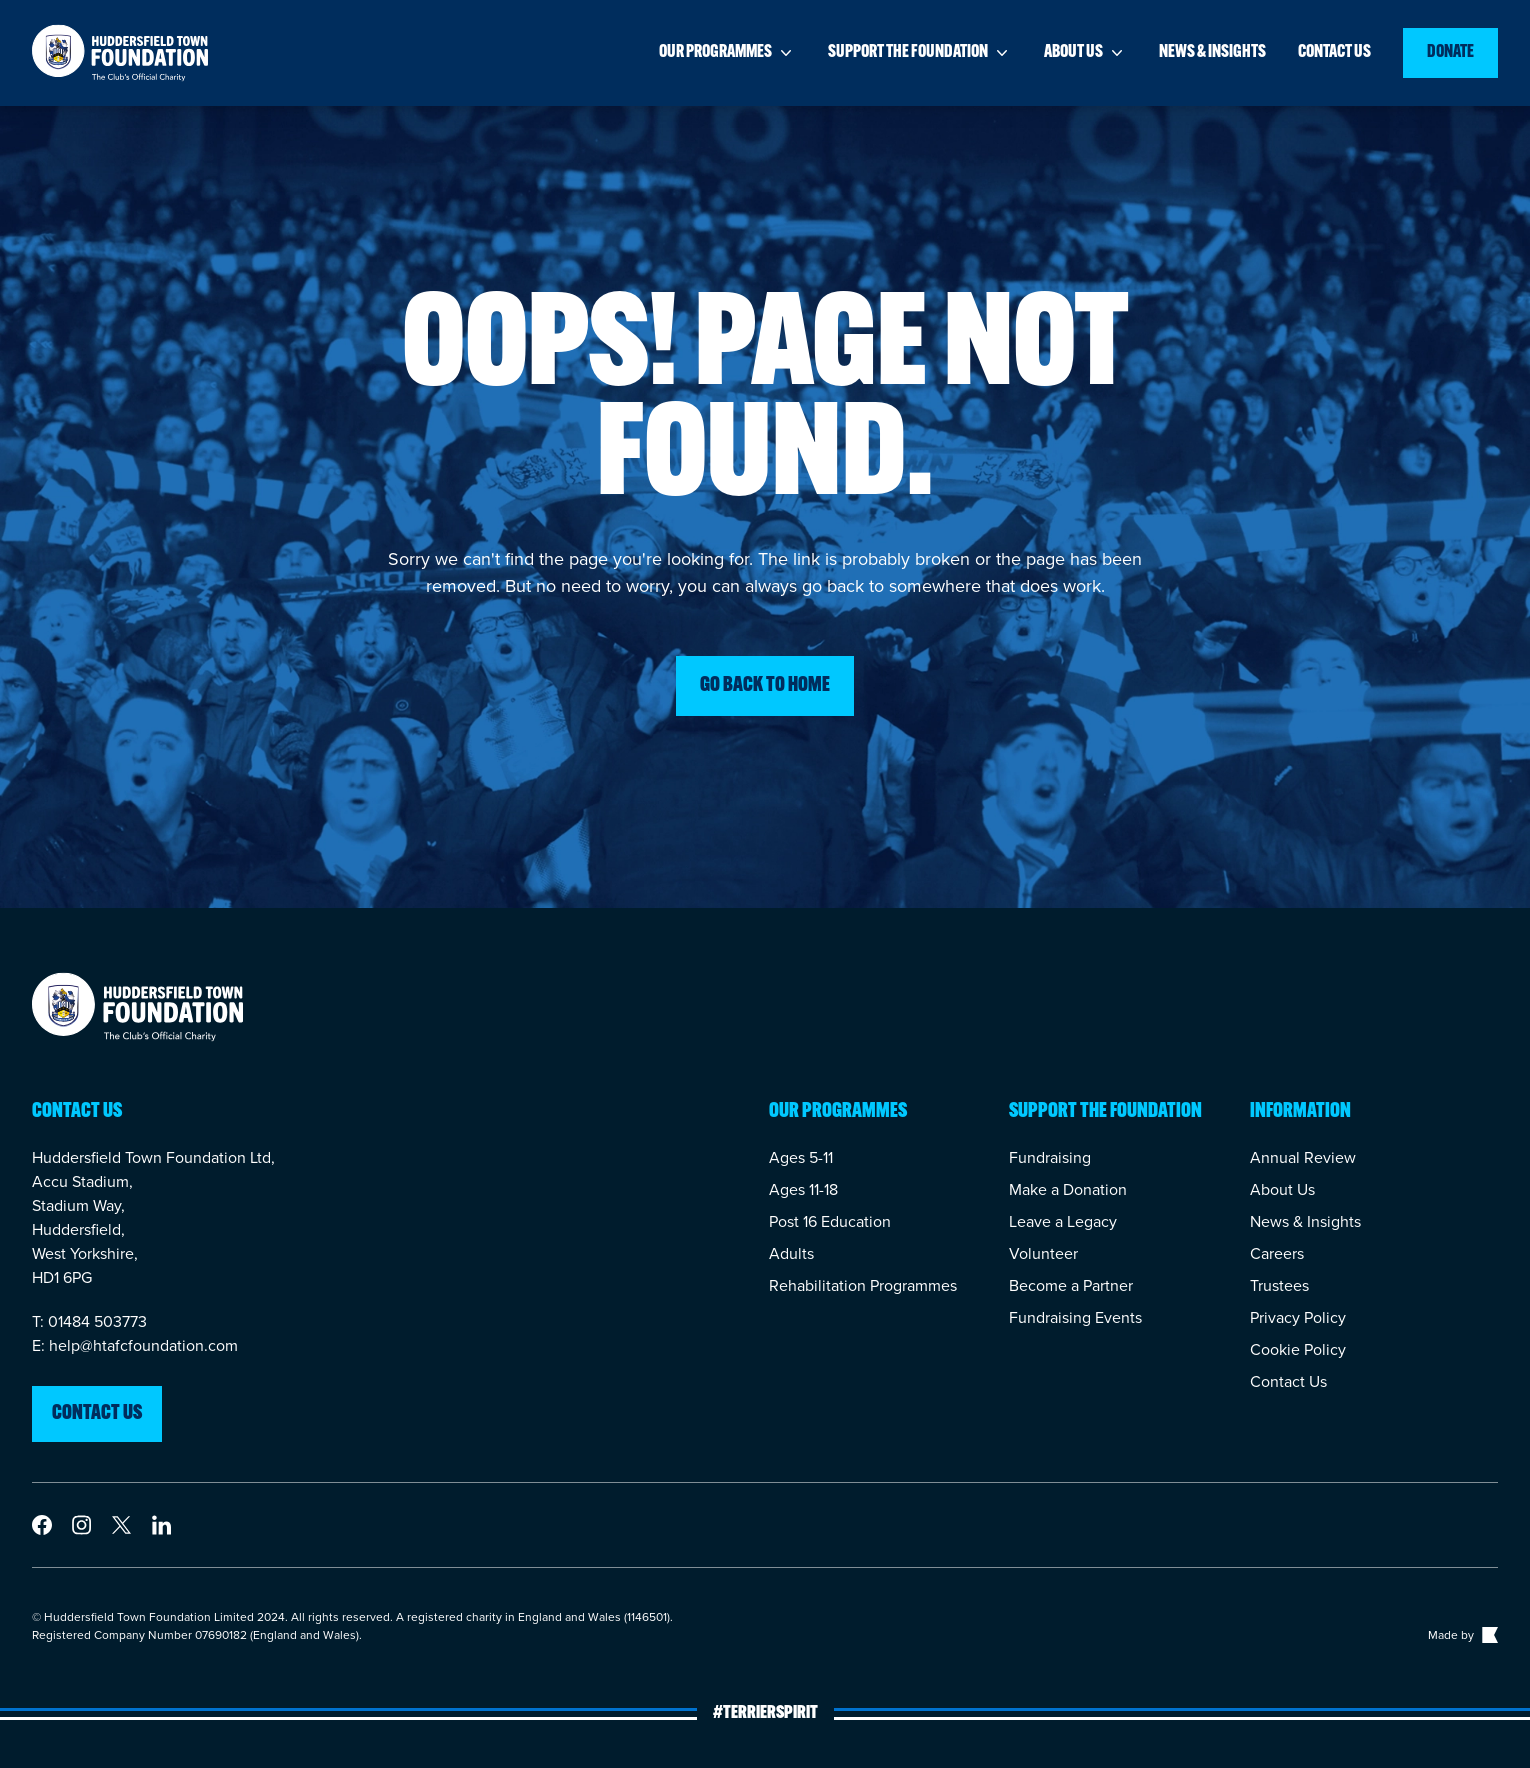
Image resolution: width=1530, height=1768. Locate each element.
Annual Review (1303, 1157)
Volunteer (1043, 1253)
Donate (1450, 52)
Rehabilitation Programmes (863, 1285)
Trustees (1279, 1285)
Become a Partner (1071, 1285)
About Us (1282, 1189)
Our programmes (727, 53)
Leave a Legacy (1063, 1221)
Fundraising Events (1075, 1317)
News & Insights (1305, 1221)
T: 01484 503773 (89, 1321)
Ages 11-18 (803, 1189)
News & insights (1212, 52)
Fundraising (1050, 1157)
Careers (1277, 1253)
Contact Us (1288, 1381)
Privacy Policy (1298, 1317)
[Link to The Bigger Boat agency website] (1488, 1635)
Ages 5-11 (801, 1157)
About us (1085, 53)
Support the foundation (920, 53)
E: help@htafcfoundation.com (135, 1345)
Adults (791, 1253)
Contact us (1334, 52)
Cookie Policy (1298, 1349)
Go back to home (765, 686)
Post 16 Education (830, 1221)
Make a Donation (1068, 1189)
